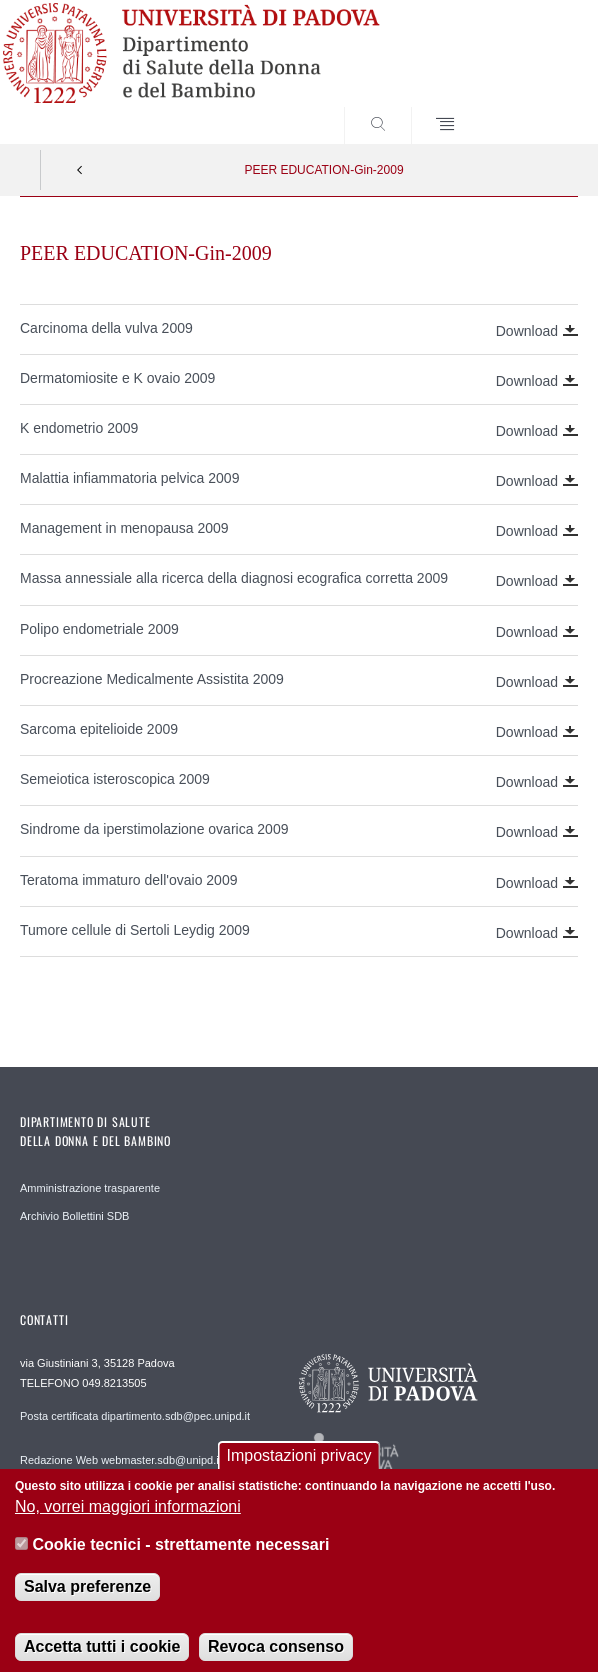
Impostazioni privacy (299, 1470)
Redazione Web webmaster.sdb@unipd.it (121, 1460)
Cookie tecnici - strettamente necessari (180, 1560)
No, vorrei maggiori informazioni (128, 1522)
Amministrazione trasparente (90, 1188)
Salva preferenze (87, 1601)
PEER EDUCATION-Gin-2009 (323, 170)
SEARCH (534, 106)
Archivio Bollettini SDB (74, 1216)
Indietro (80, 170)
